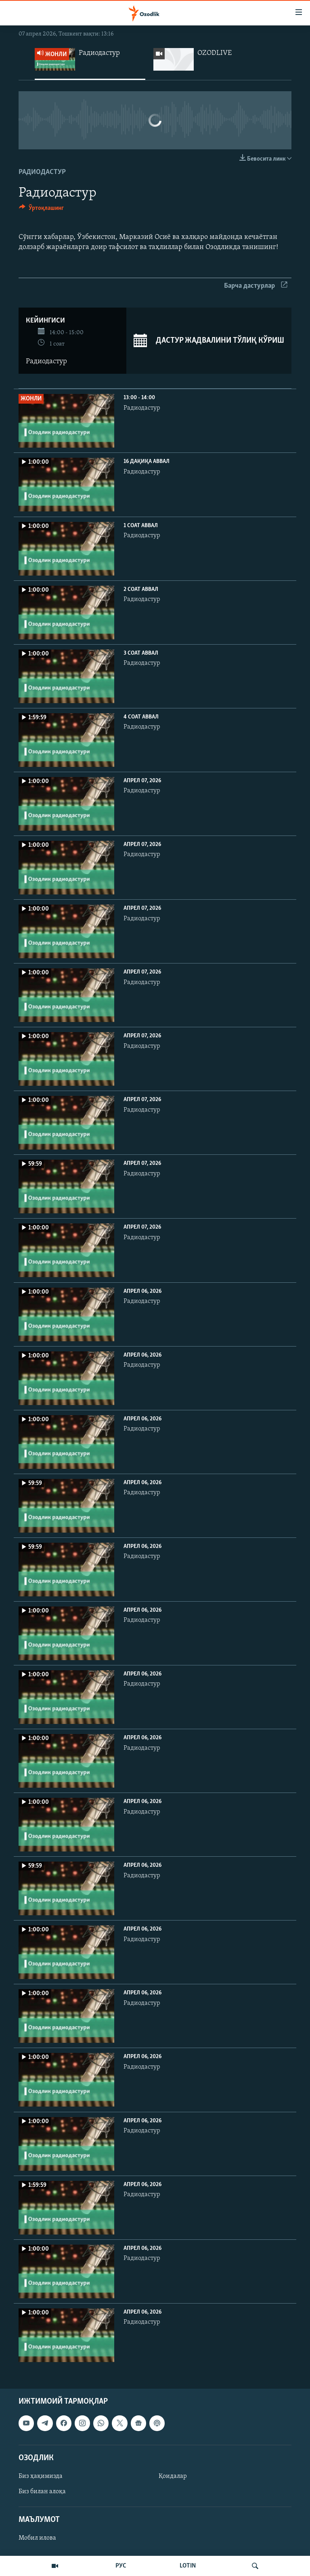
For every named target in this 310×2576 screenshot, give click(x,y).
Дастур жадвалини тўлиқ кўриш (209, 340)
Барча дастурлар (255, 286)
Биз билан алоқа (42, 2491)
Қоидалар (173, 2476)
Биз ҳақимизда (41, 2476)
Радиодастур (42, 172)
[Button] (41, 210)
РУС (120, 2566)
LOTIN (188, 2566)
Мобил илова (37, 2538)
